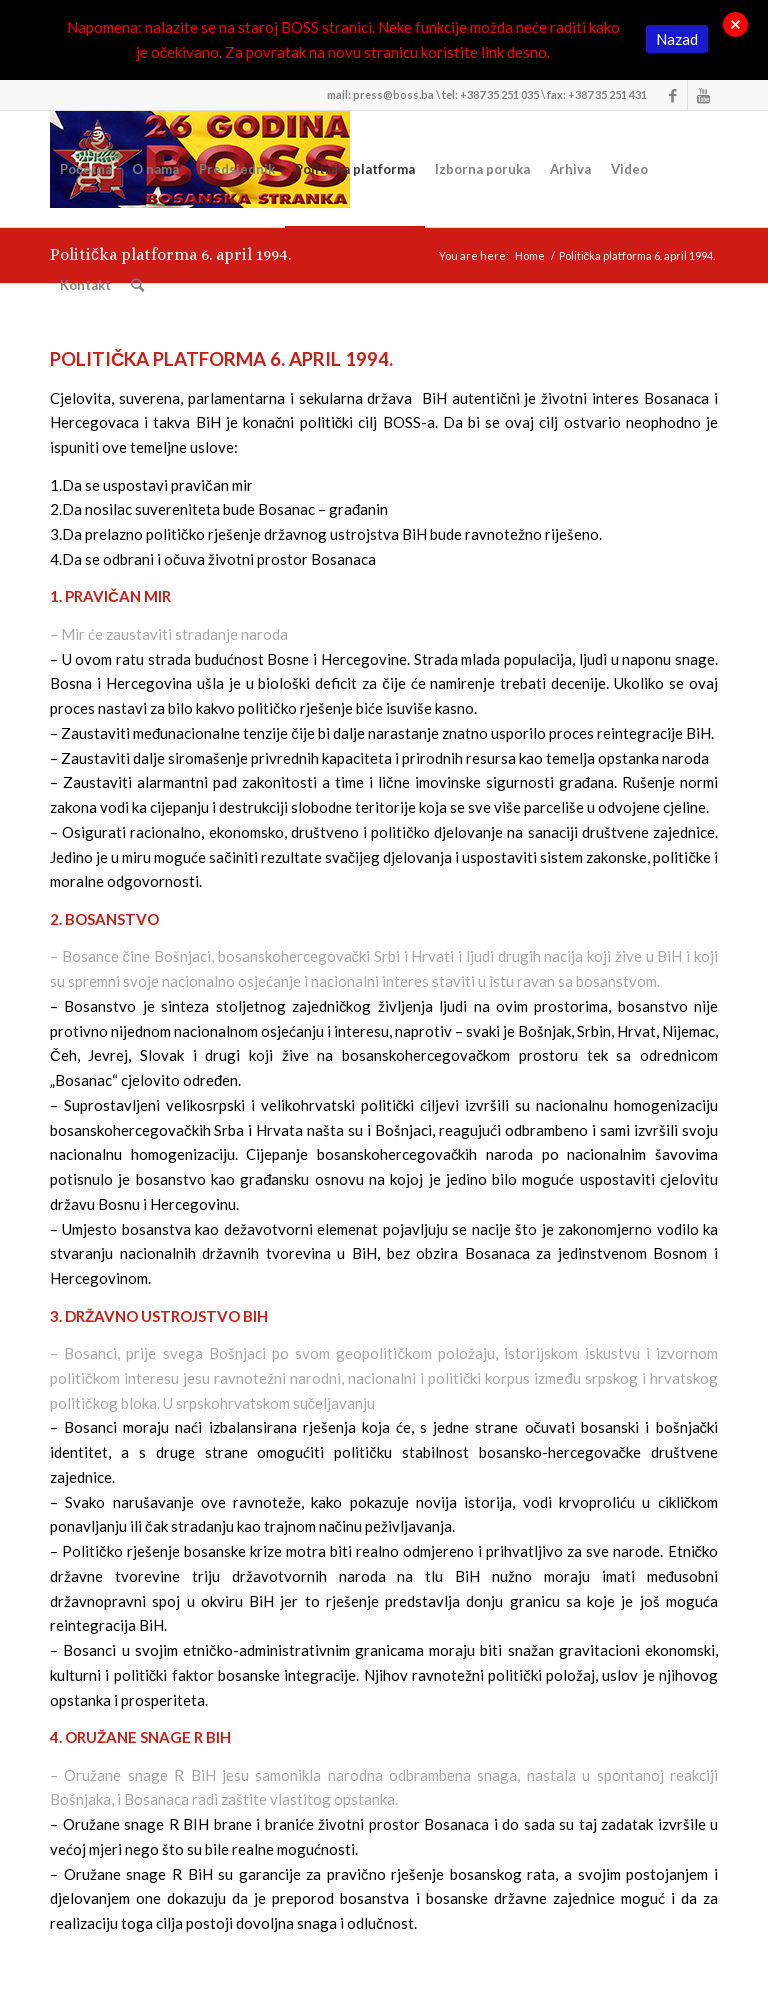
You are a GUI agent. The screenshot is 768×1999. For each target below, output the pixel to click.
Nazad (677, 39)
